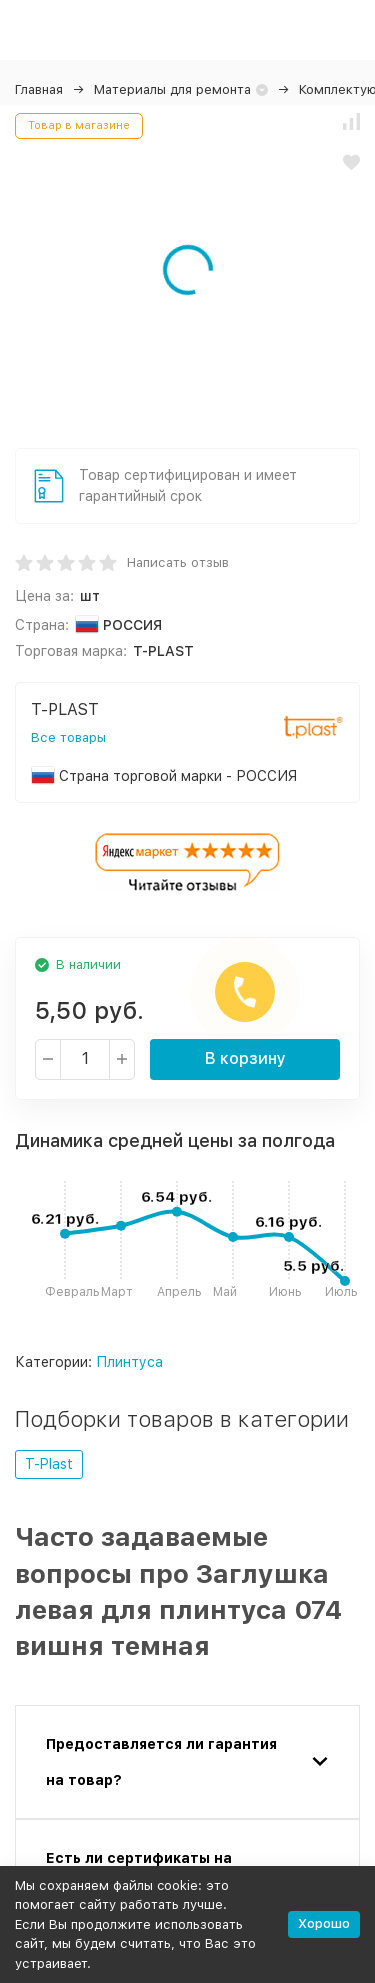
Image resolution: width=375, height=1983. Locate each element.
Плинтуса (129, 1362)
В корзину (245, 1058)
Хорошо (324, 1923)
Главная (39, 89)
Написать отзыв (178, 562)
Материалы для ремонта (172, 89)
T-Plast (49, 1464)
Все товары (68, 737)
